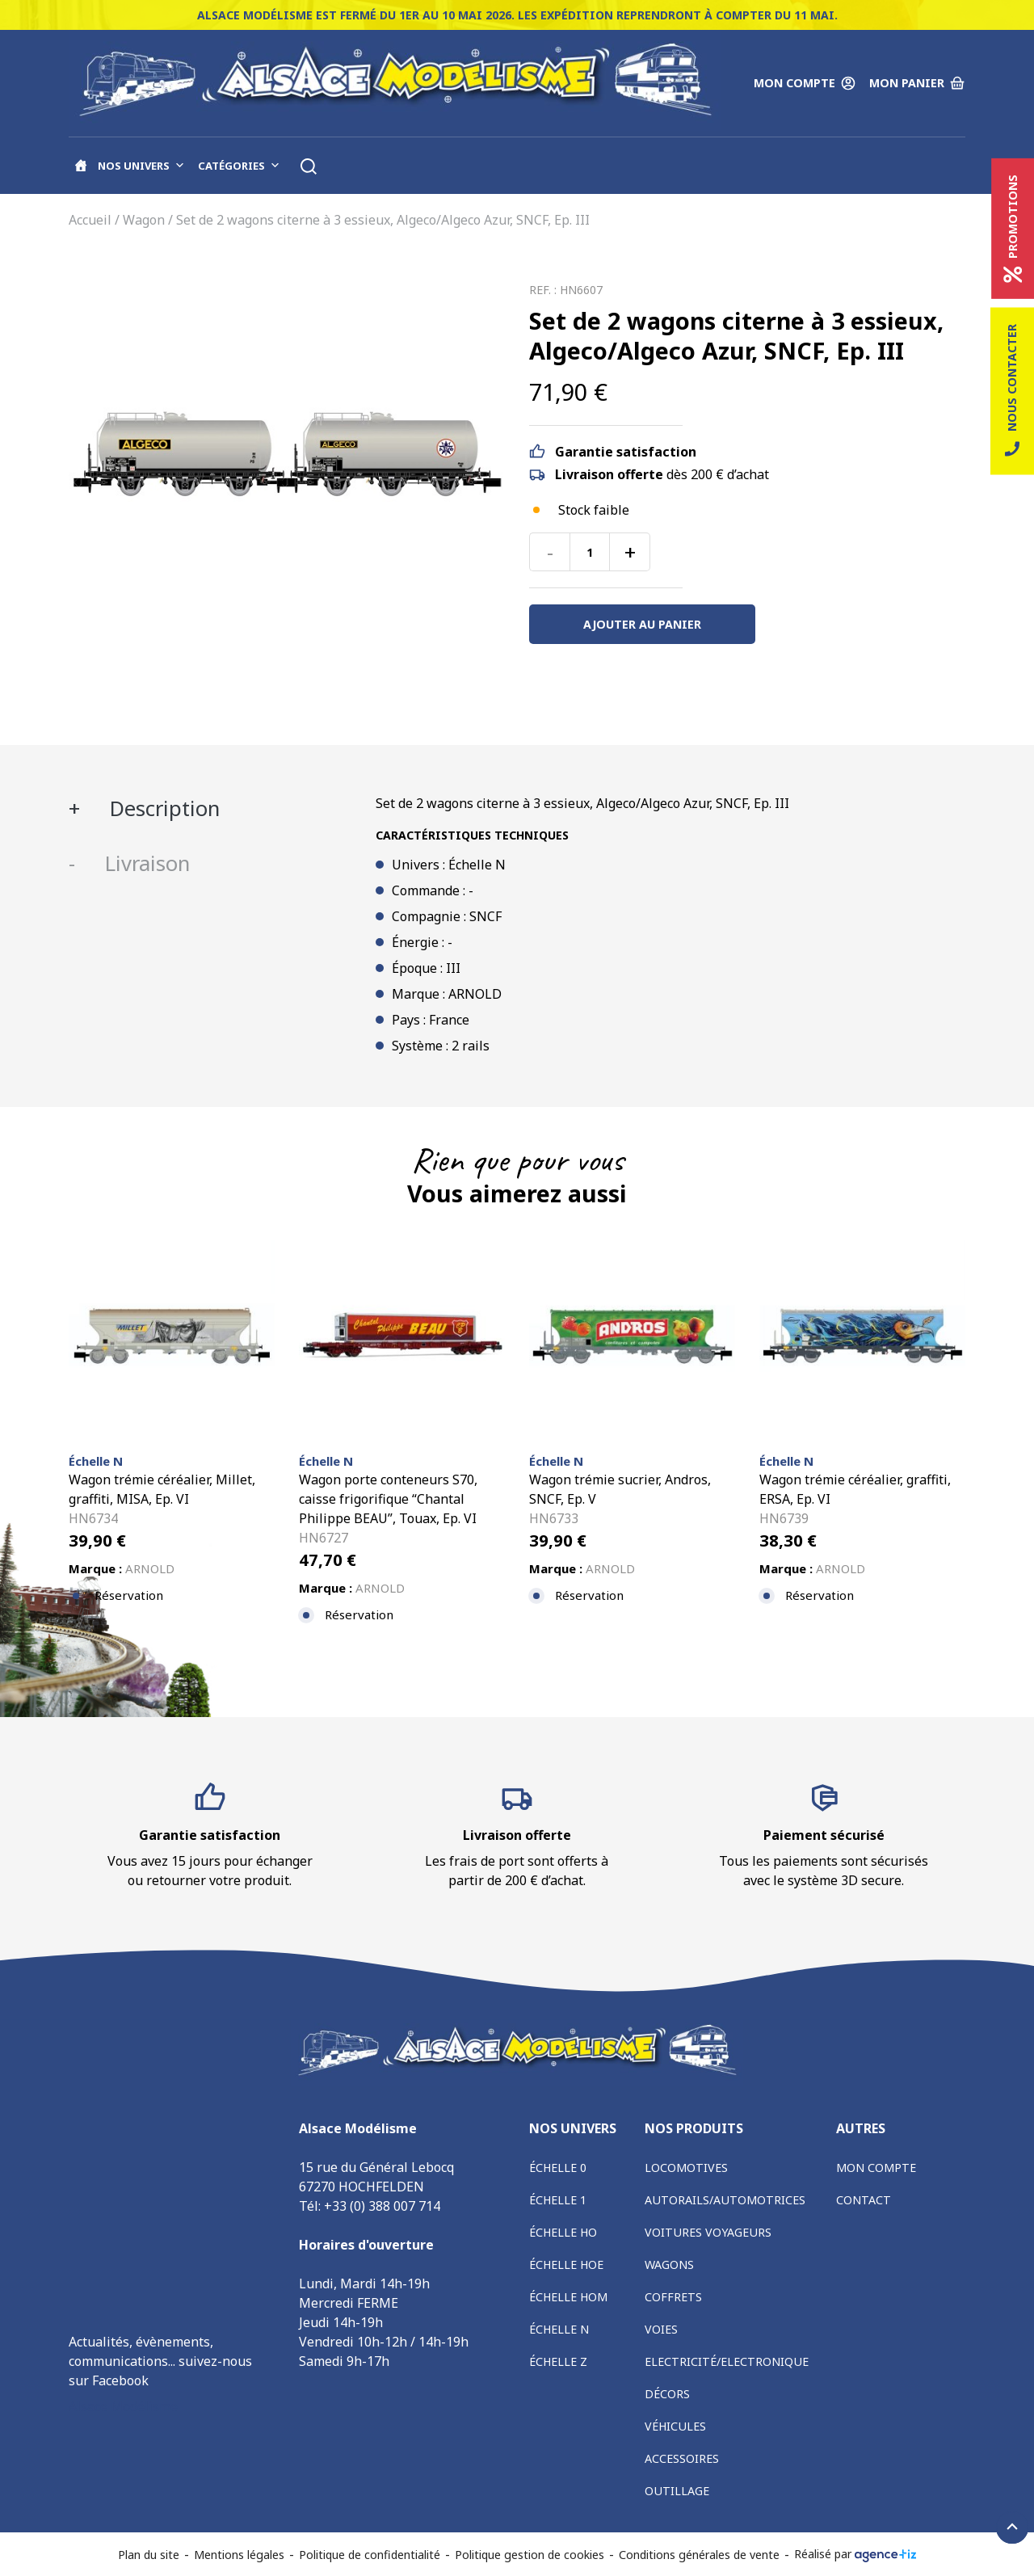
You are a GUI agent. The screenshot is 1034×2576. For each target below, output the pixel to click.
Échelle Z (558, 2361)
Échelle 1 (557, 2200)
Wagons (669, 2264)
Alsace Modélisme (123, 2406)
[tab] (210, 808)
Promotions (1012, 229)
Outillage (677, 2490)
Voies (661, 2329)
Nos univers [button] (141, 165)
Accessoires (682, 2458)
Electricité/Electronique (727, 2361)
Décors (667, 2393)
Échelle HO (563, 2232)
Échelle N (559, 2329)
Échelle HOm (568, 2297)
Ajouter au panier (642, 624)
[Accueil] (81, 165)
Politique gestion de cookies (529, 2554)
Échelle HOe (566, 2264)
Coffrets (673, 2297)
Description (162, 808)
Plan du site (148, 2554)
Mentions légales (239, 2554)
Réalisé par (855, 2554)
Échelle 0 (557, 2167)
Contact (863, 2200)
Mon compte (876, 2167)
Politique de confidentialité (369, 2554)
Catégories (239, 165)
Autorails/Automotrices (725, 2200)
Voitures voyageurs (708, 2232)
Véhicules (675, 2426)
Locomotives (686, 2167)
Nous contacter (1012, 391)
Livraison (144, 863)
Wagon (144, 220)
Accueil (90, 220)
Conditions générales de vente (699, 2554)
